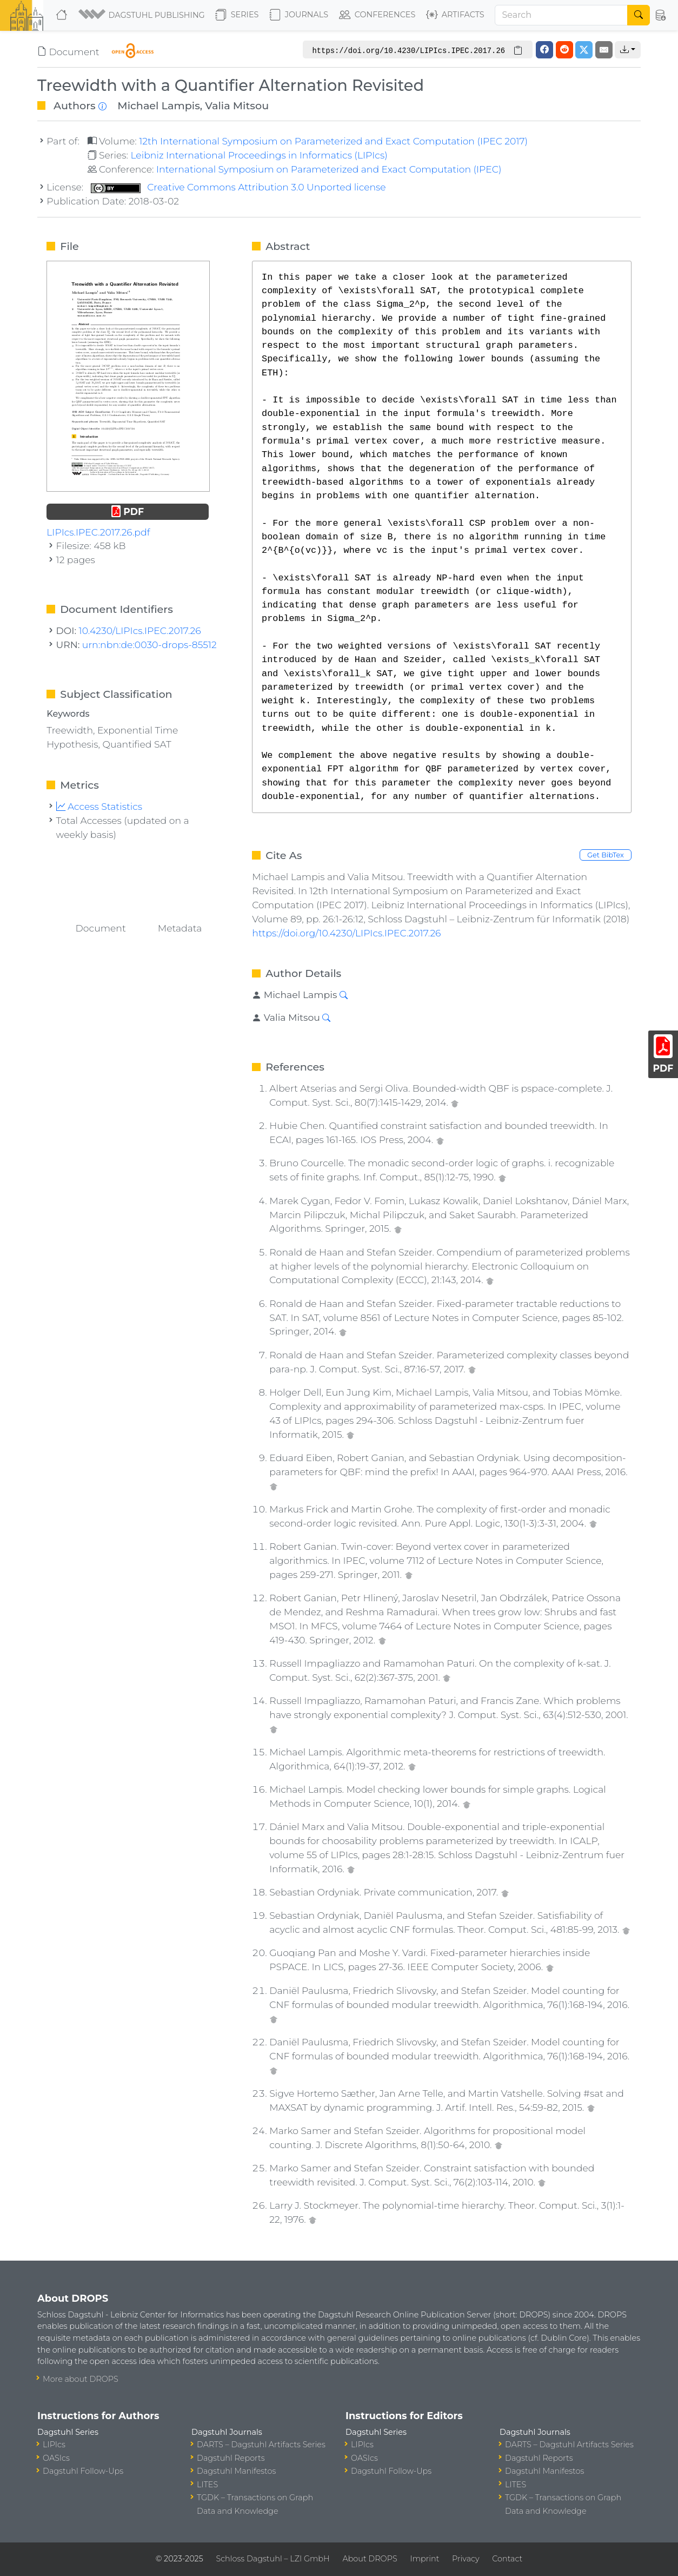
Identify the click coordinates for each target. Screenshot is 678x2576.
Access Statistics (99, 806)
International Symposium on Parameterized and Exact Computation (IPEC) (329, 169)
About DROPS (369, 2559)
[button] (142, 15)
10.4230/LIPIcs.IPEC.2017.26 (140, 630)
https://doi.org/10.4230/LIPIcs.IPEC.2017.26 (346, 933)
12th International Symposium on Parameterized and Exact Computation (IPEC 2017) (333, 141)
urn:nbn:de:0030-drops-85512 (149, 644)
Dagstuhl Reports (231, 2458)
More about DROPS (80, 2379)
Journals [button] (298, 15)
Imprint (424, 2559)
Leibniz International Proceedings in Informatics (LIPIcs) (258, 155)
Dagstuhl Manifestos (236, 2471)
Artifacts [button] (455, 15)
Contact (507, 2559)
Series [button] (237, 15)
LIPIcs (54, 2444)
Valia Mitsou (237, 105)
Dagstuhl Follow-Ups (83, 2471)
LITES (207, 2484)
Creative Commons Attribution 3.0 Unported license (238, 187)
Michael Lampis (158, 105)
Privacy (465, 2559)
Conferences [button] (377, 15)
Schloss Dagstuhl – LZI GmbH (272, 2559)
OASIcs (56, 2458)
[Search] (561, 15)
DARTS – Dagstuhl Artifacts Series (261, 2444)
